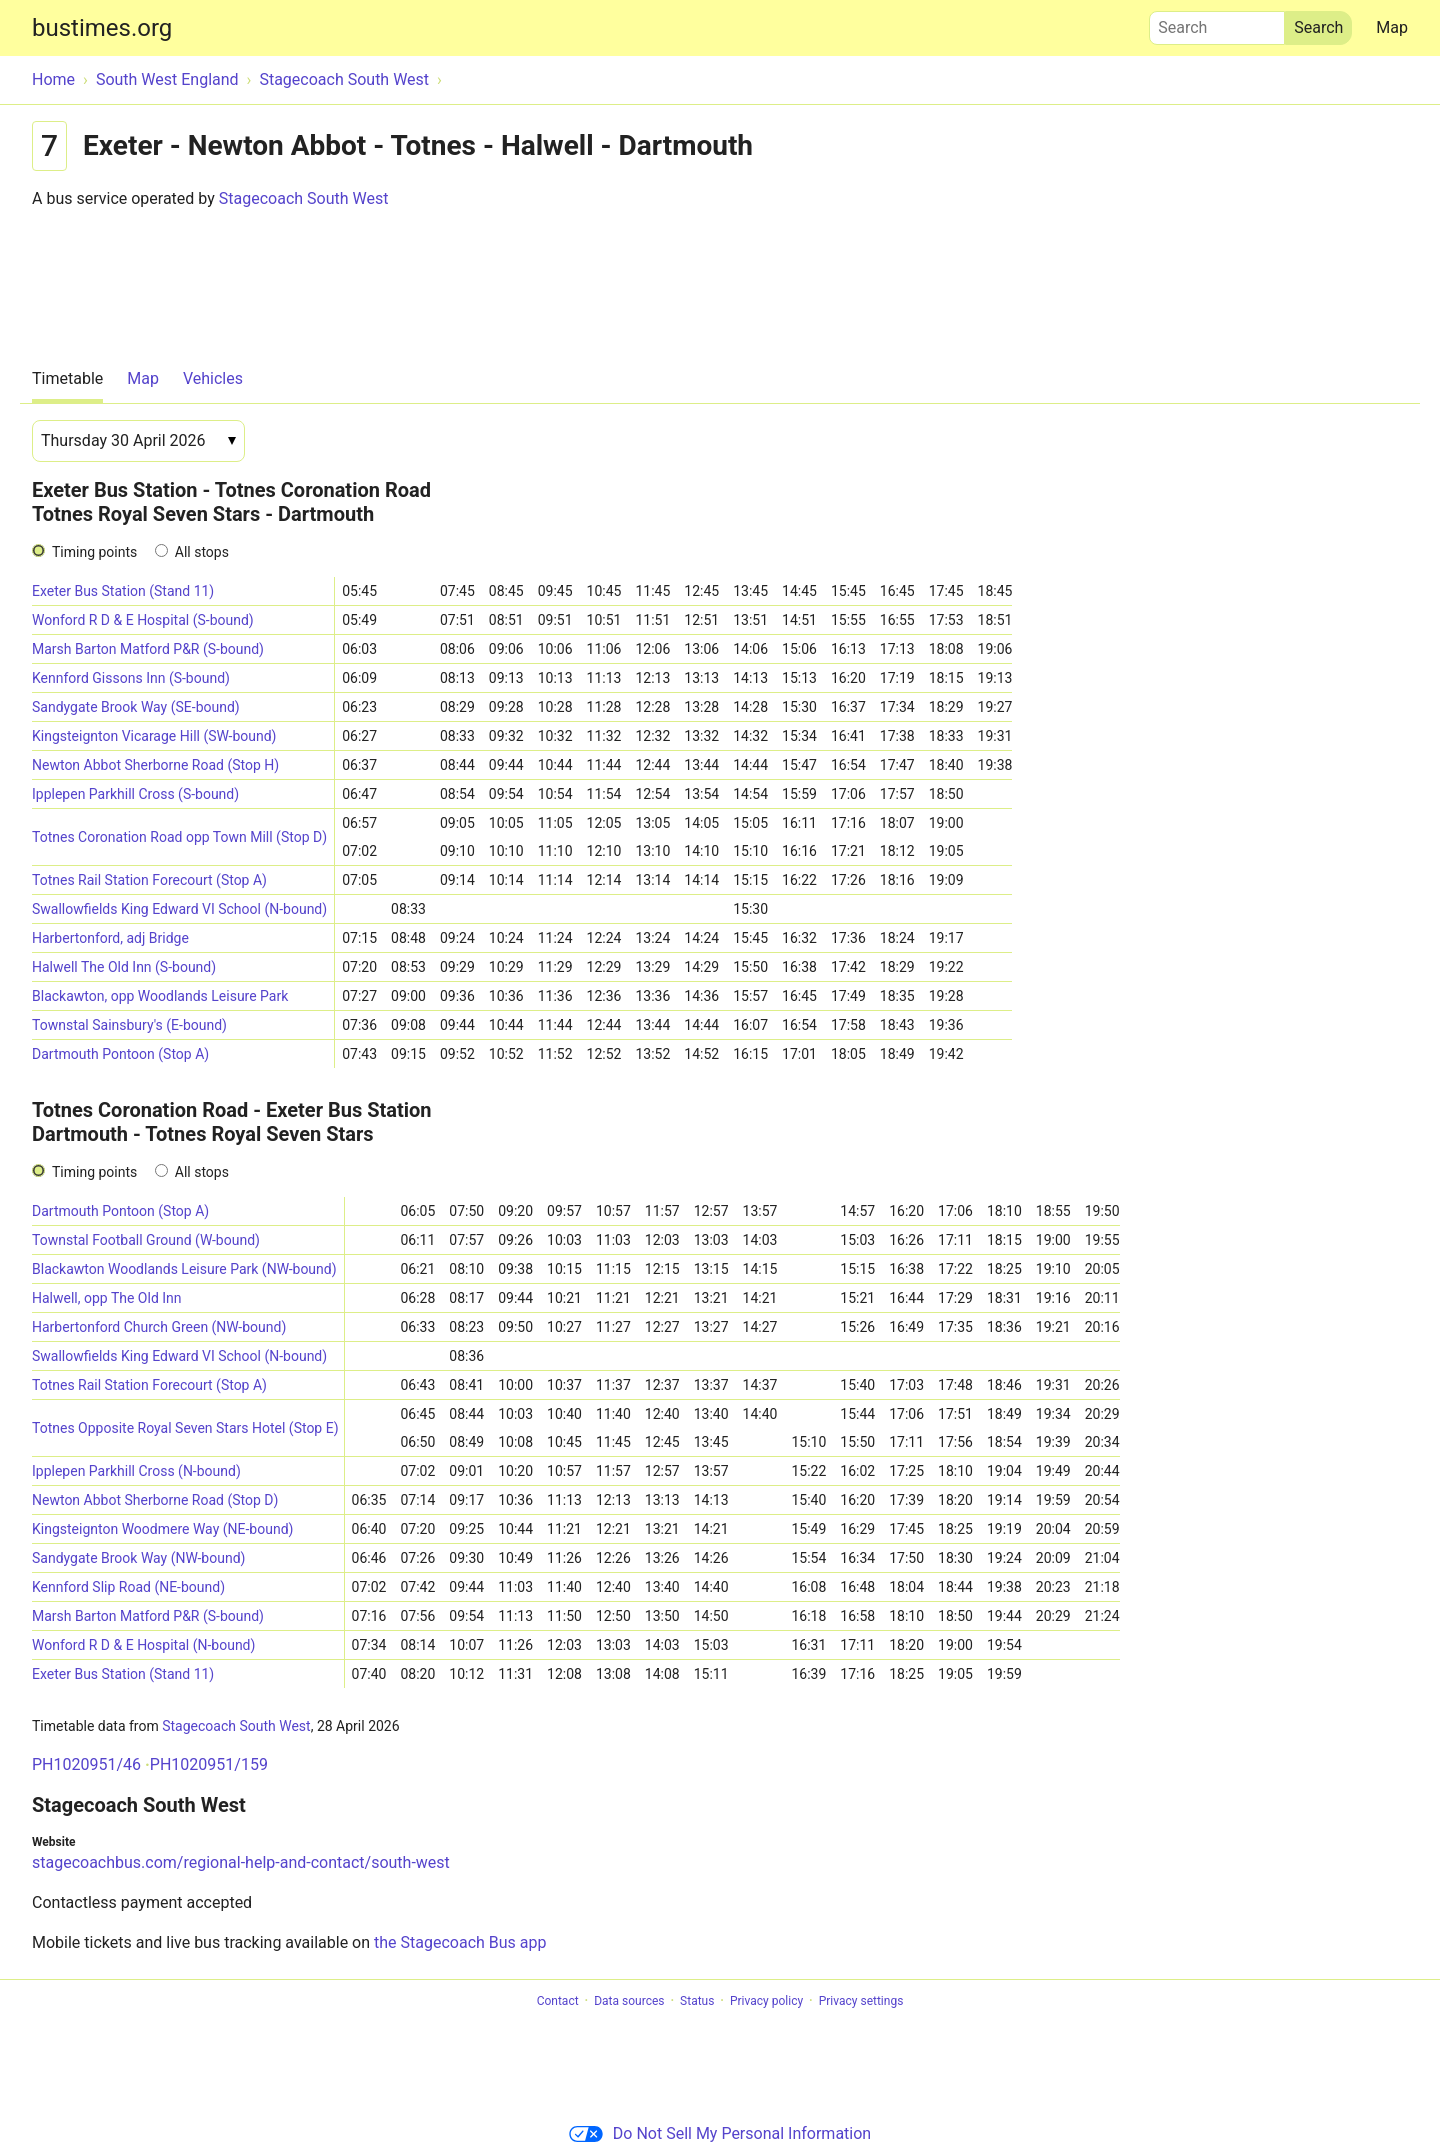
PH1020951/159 (209, 1764)
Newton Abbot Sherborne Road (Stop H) (155, 765)
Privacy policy (766, 2001)
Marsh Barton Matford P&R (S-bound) (148, 649)
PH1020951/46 (86, 1764)
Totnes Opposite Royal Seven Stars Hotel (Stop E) (185, 1428)
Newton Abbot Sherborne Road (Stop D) (155, 1500)
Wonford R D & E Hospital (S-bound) (143, 620)
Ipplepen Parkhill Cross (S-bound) (135, 794)
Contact (558, 2001)
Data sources (629, 2001)
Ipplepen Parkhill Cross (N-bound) (136, 1471)
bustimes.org (102, 28)
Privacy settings (861, 2001)
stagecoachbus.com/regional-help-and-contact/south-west (241, 1862)
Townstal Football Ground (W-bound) (146, 1240)
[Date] (138, 441)
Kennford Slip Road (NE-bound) (128, 1587)
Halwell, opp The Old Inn (107, 1298)
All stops (202, 552)
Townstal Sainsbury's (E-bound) (129, 1025)
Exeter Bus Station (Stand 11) (123, 591)
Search (1217, 23)
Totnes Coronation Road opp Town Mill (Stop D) (179, 837)
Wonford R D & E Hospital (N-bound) (143, 1645)
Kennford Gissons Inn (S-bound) (131, 678)
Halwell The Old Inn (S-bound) (124, 967)
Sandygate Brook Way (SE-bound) (136, 707)
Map (1392, 27)
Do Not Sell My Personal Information (720, 2133)
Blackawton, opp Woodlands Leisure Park (160, 996)
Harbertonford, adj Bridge (110, 938)
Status (697, 2001)
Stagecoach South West (304, 198)
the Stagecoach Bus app (460, 1942)
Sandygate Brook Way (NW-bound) (138, 1558)
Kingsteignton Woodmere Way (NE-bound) (162, 1529)
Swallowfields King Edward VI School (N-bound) (179, 909)
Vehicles (213, 378)
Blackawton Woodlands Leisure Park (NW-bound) (184, 1269)
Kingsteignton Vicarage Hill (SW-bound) (154, 736)
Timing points (94, 552)
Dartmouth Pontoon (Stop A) (120, 1054)
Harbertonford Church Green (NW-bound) (159, 1327)
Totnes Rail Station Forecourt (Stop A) (149, 880)
